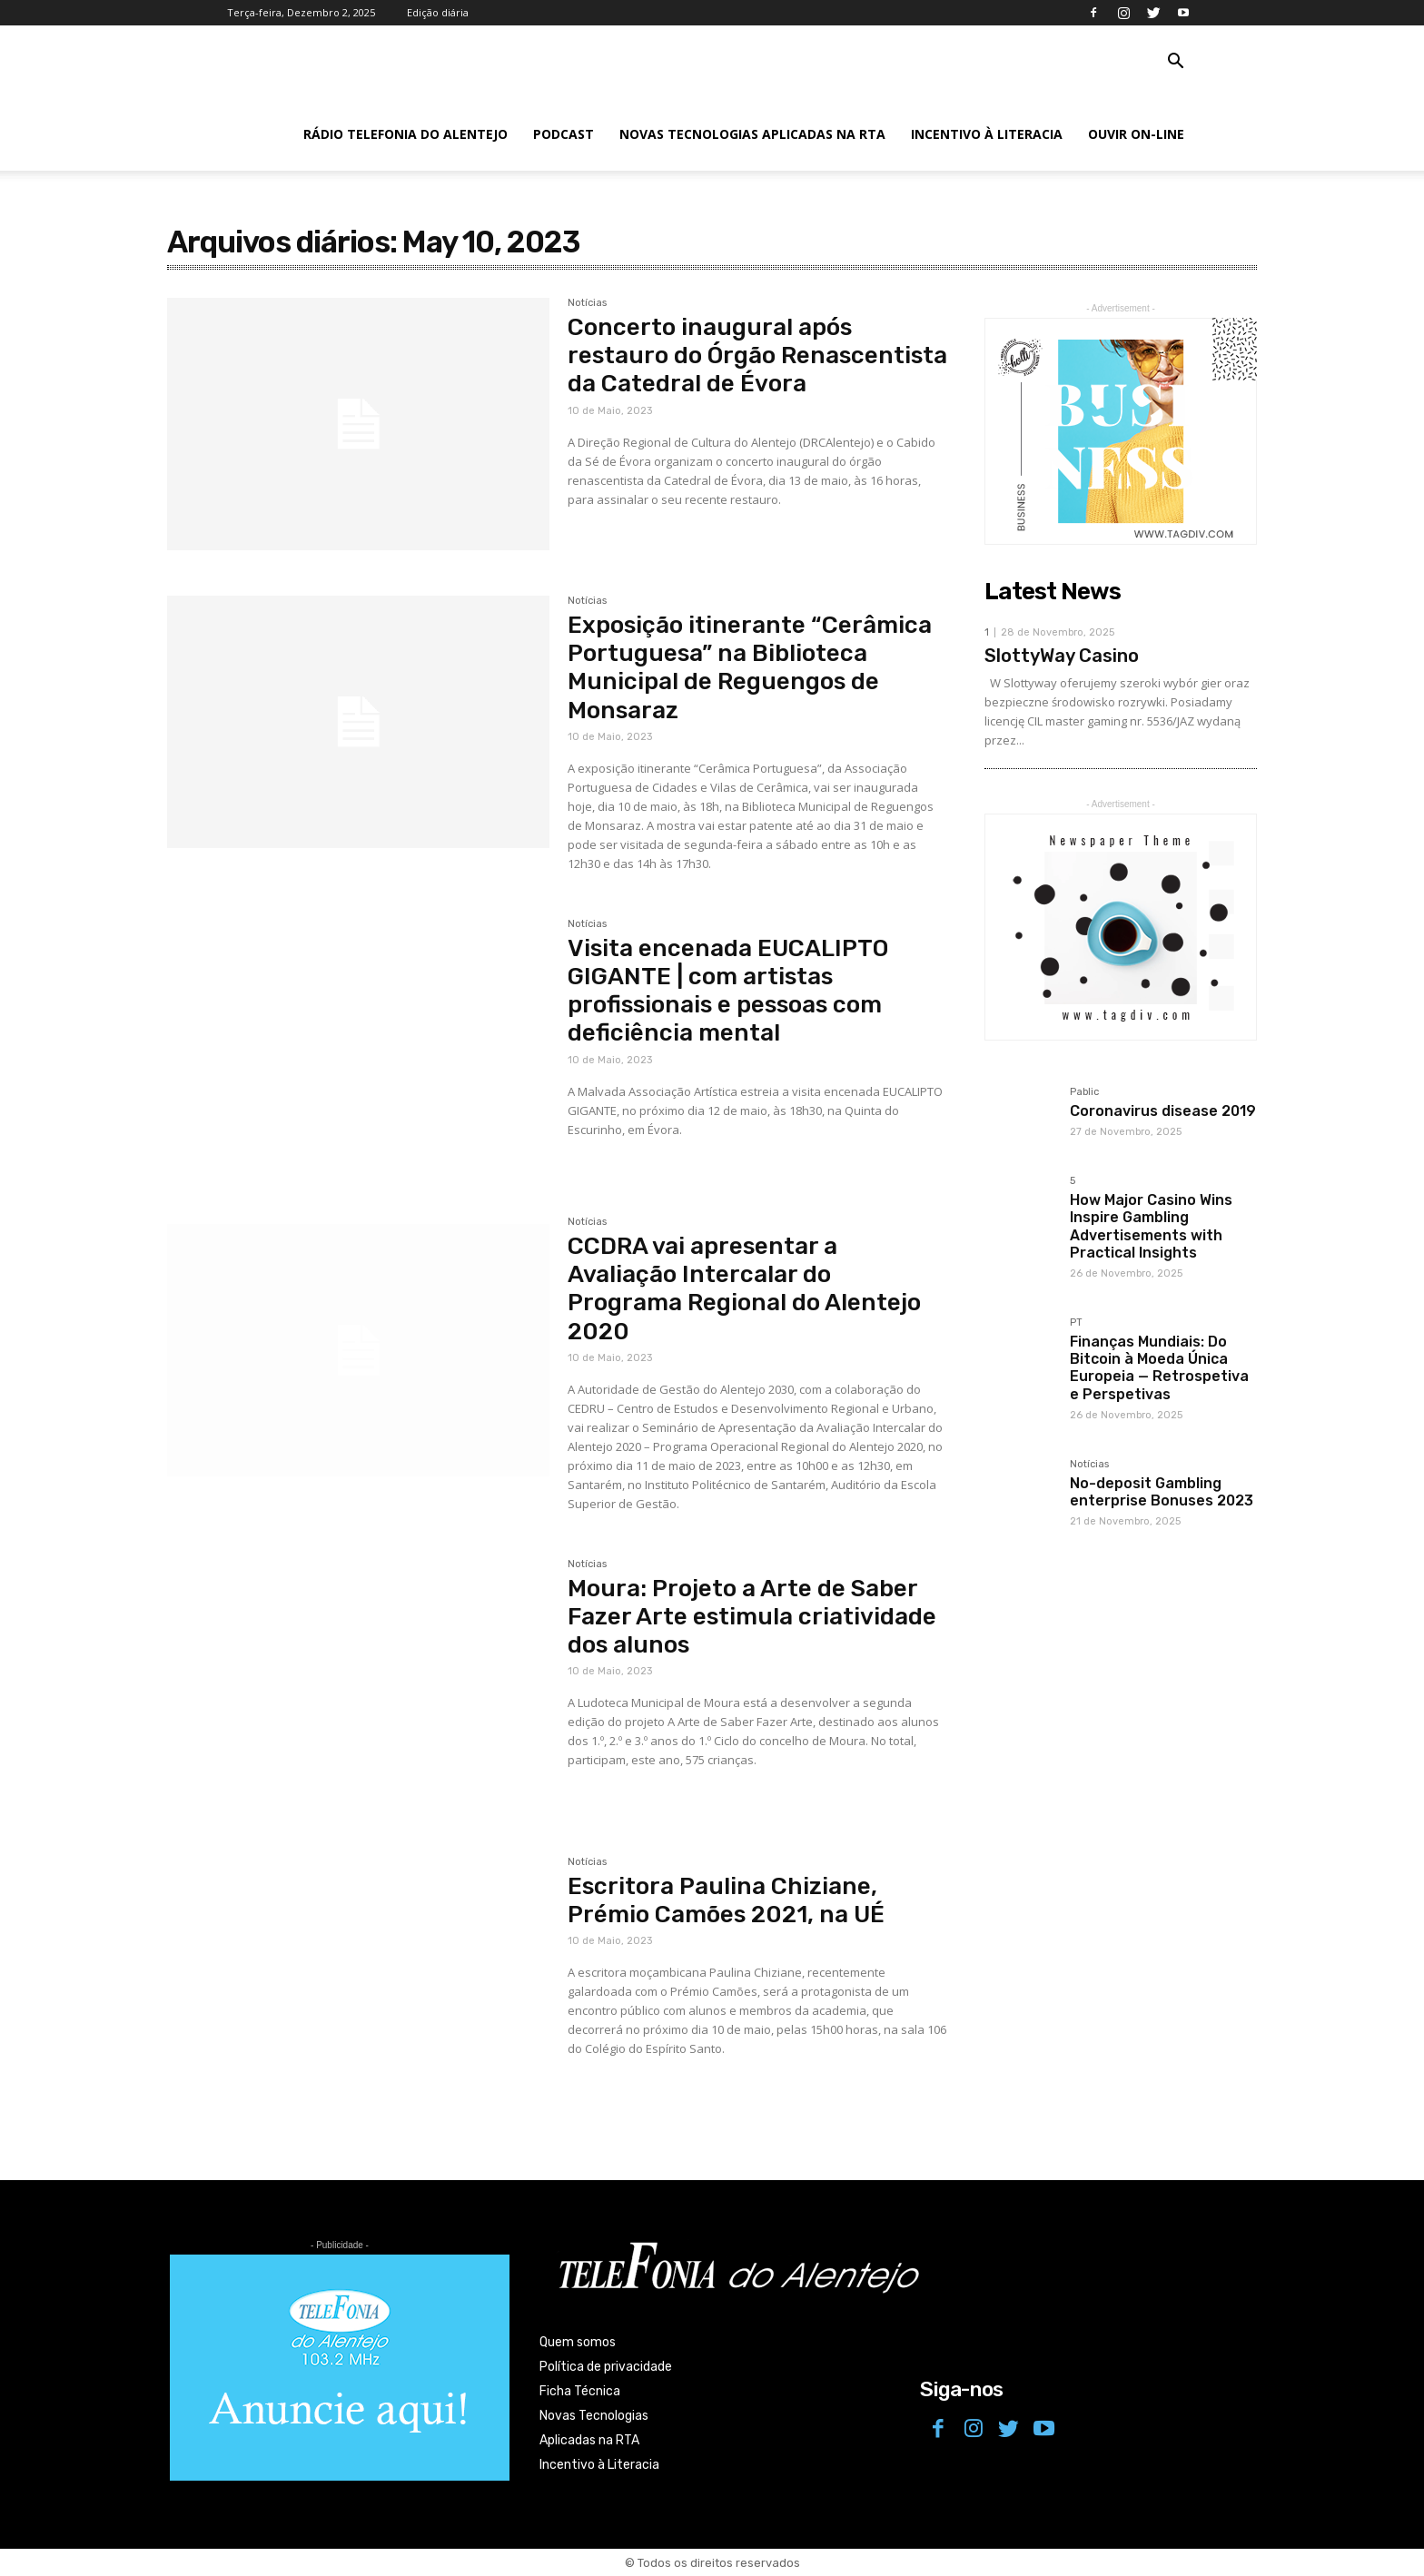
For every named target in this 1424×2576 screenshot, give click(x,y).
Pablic (1084, 1092)
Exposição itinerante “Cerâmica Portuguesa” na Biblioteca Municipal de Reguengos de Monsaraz (750, 668)
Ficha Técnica (579, 2391)
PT (1076, 1323)
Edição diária (438, 12)
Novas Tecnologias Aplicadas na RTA (752, 134)
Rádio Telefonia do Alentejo (405, 134)
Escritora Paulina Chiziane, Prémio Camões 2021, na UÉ (726, 1900)
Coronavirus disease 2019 (1163, 1111)
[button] (1175, 63)
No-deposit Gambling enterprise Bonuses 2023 (1161, 1492)
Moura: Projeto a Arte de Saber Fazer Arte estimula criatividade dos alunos (752, 1616)
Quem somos (577, 2342)
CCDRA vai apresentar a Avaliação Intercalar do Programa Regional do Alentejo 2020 (744, 1289)
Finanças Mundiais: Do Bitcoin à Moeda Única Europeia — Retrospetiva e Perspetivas (1159, 1368)
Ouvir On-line (1136, 134)
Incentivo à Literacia (987, 134)
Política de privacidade (605, 2366)
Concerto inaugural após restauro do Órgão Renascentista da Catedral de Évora (757, 355)
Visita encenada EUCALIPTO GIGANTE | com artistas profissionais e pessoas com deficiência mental (728, 991)
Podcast (563, 134)
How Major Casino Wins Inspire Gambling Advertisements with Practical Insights (1151, 1226)
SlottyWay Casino (1061, 655)
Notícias (587, 303)
